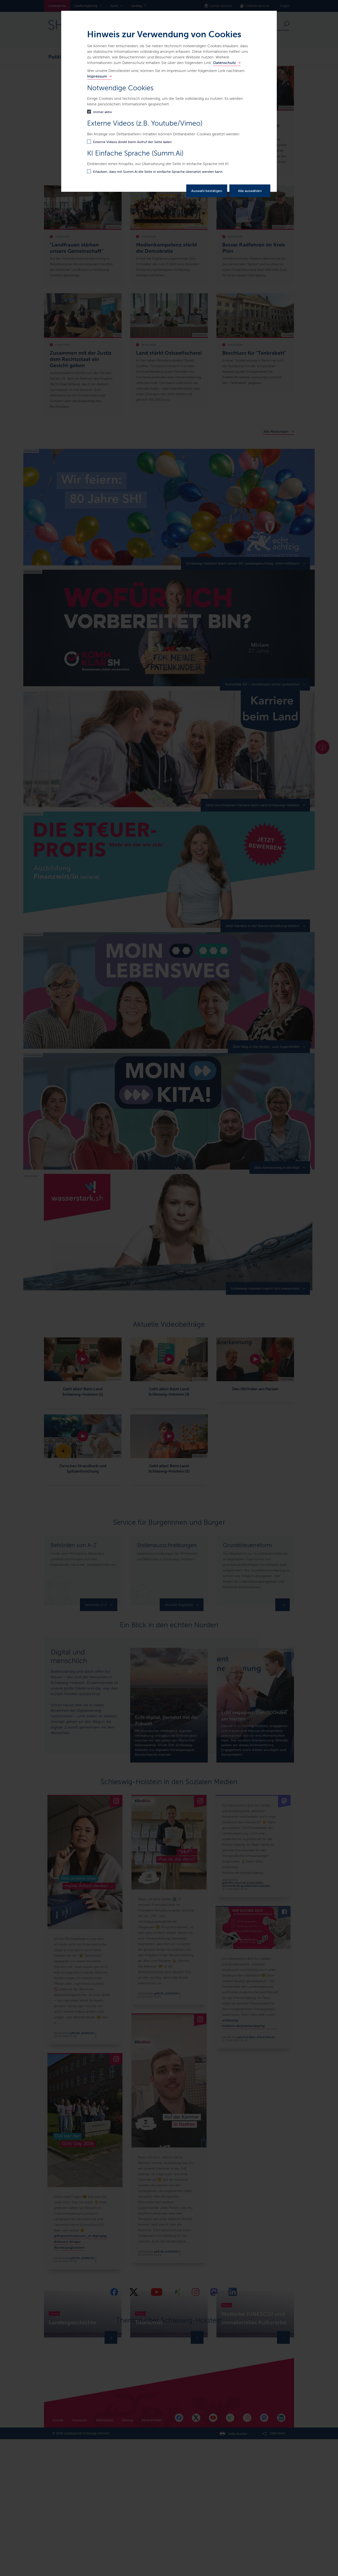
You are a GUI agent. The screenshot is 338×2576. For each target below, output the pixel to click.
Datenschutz (194, 63)
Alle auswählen (249, 191)
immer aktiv (102, 112)
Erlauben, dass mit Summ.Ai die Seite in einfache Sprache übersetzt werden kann (155, 171)
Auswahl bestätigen (207, 191)
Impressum (96, 76)
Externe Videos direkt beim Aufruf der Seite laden (130, 142)
